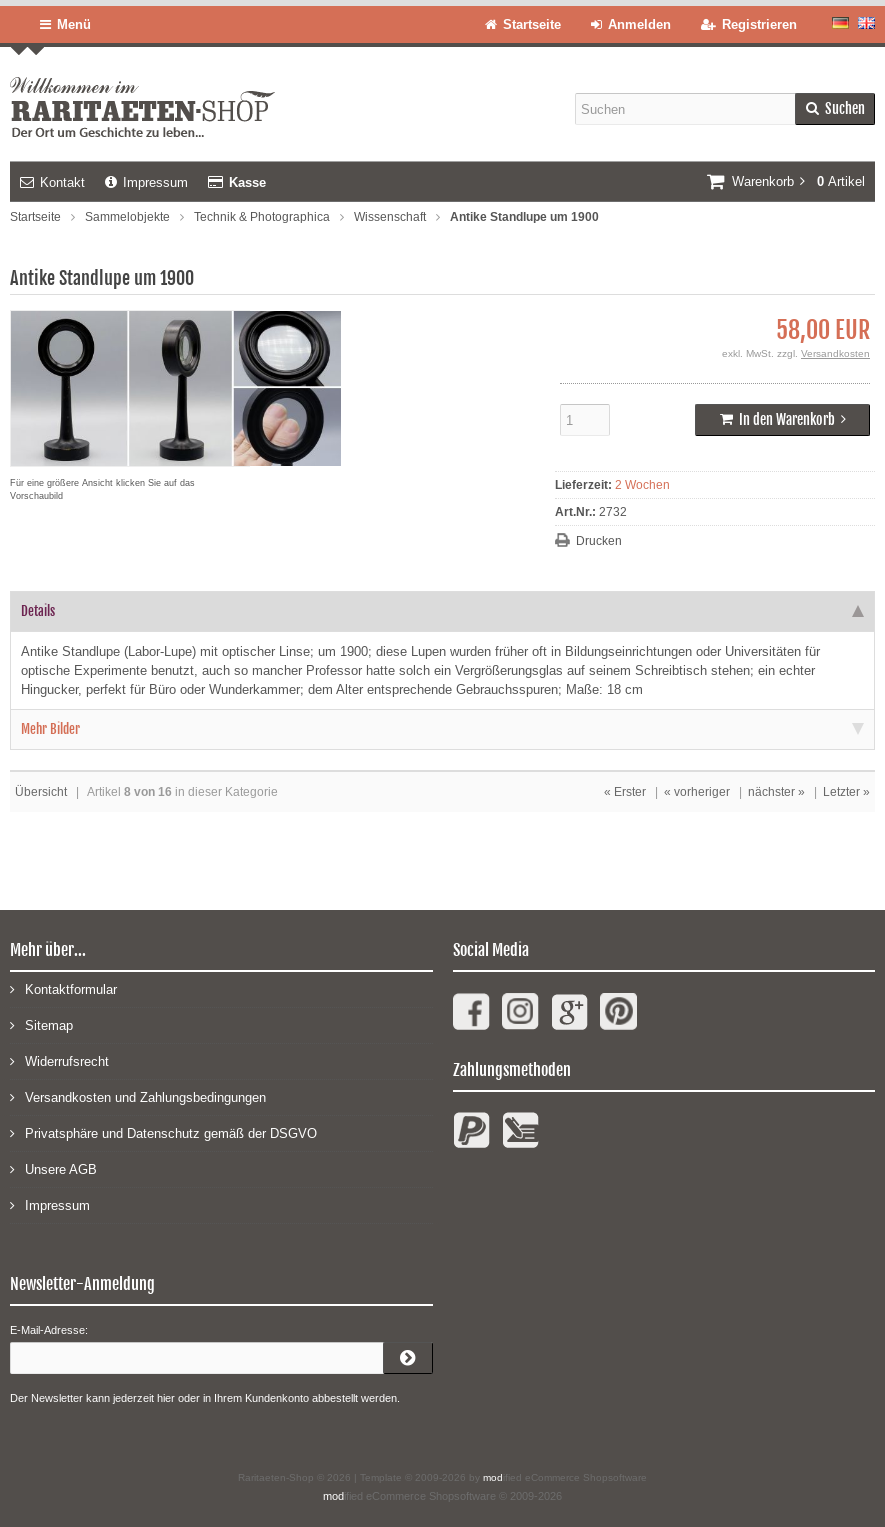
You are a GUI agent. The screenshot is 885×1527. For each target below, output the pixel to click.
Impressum (146, 182)
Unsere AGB (53, 1168)
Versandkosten (835, 353)
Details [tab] (442, 611)
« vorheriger (697, 792)
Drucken (599, 541)
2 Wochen (642, 485)
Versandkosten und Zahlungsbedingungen (138, 1096)
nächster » (776, 792)
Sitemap (41, 1024)
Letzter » (846, 792)
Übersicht (41, 792)
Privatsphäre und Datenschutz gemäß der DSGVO (163, 1132)
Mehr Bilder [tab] (442, 729)
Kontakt (52, 182)
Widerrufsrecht (59, 1060)
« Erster (625, 792)
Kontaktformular (63, 988)
